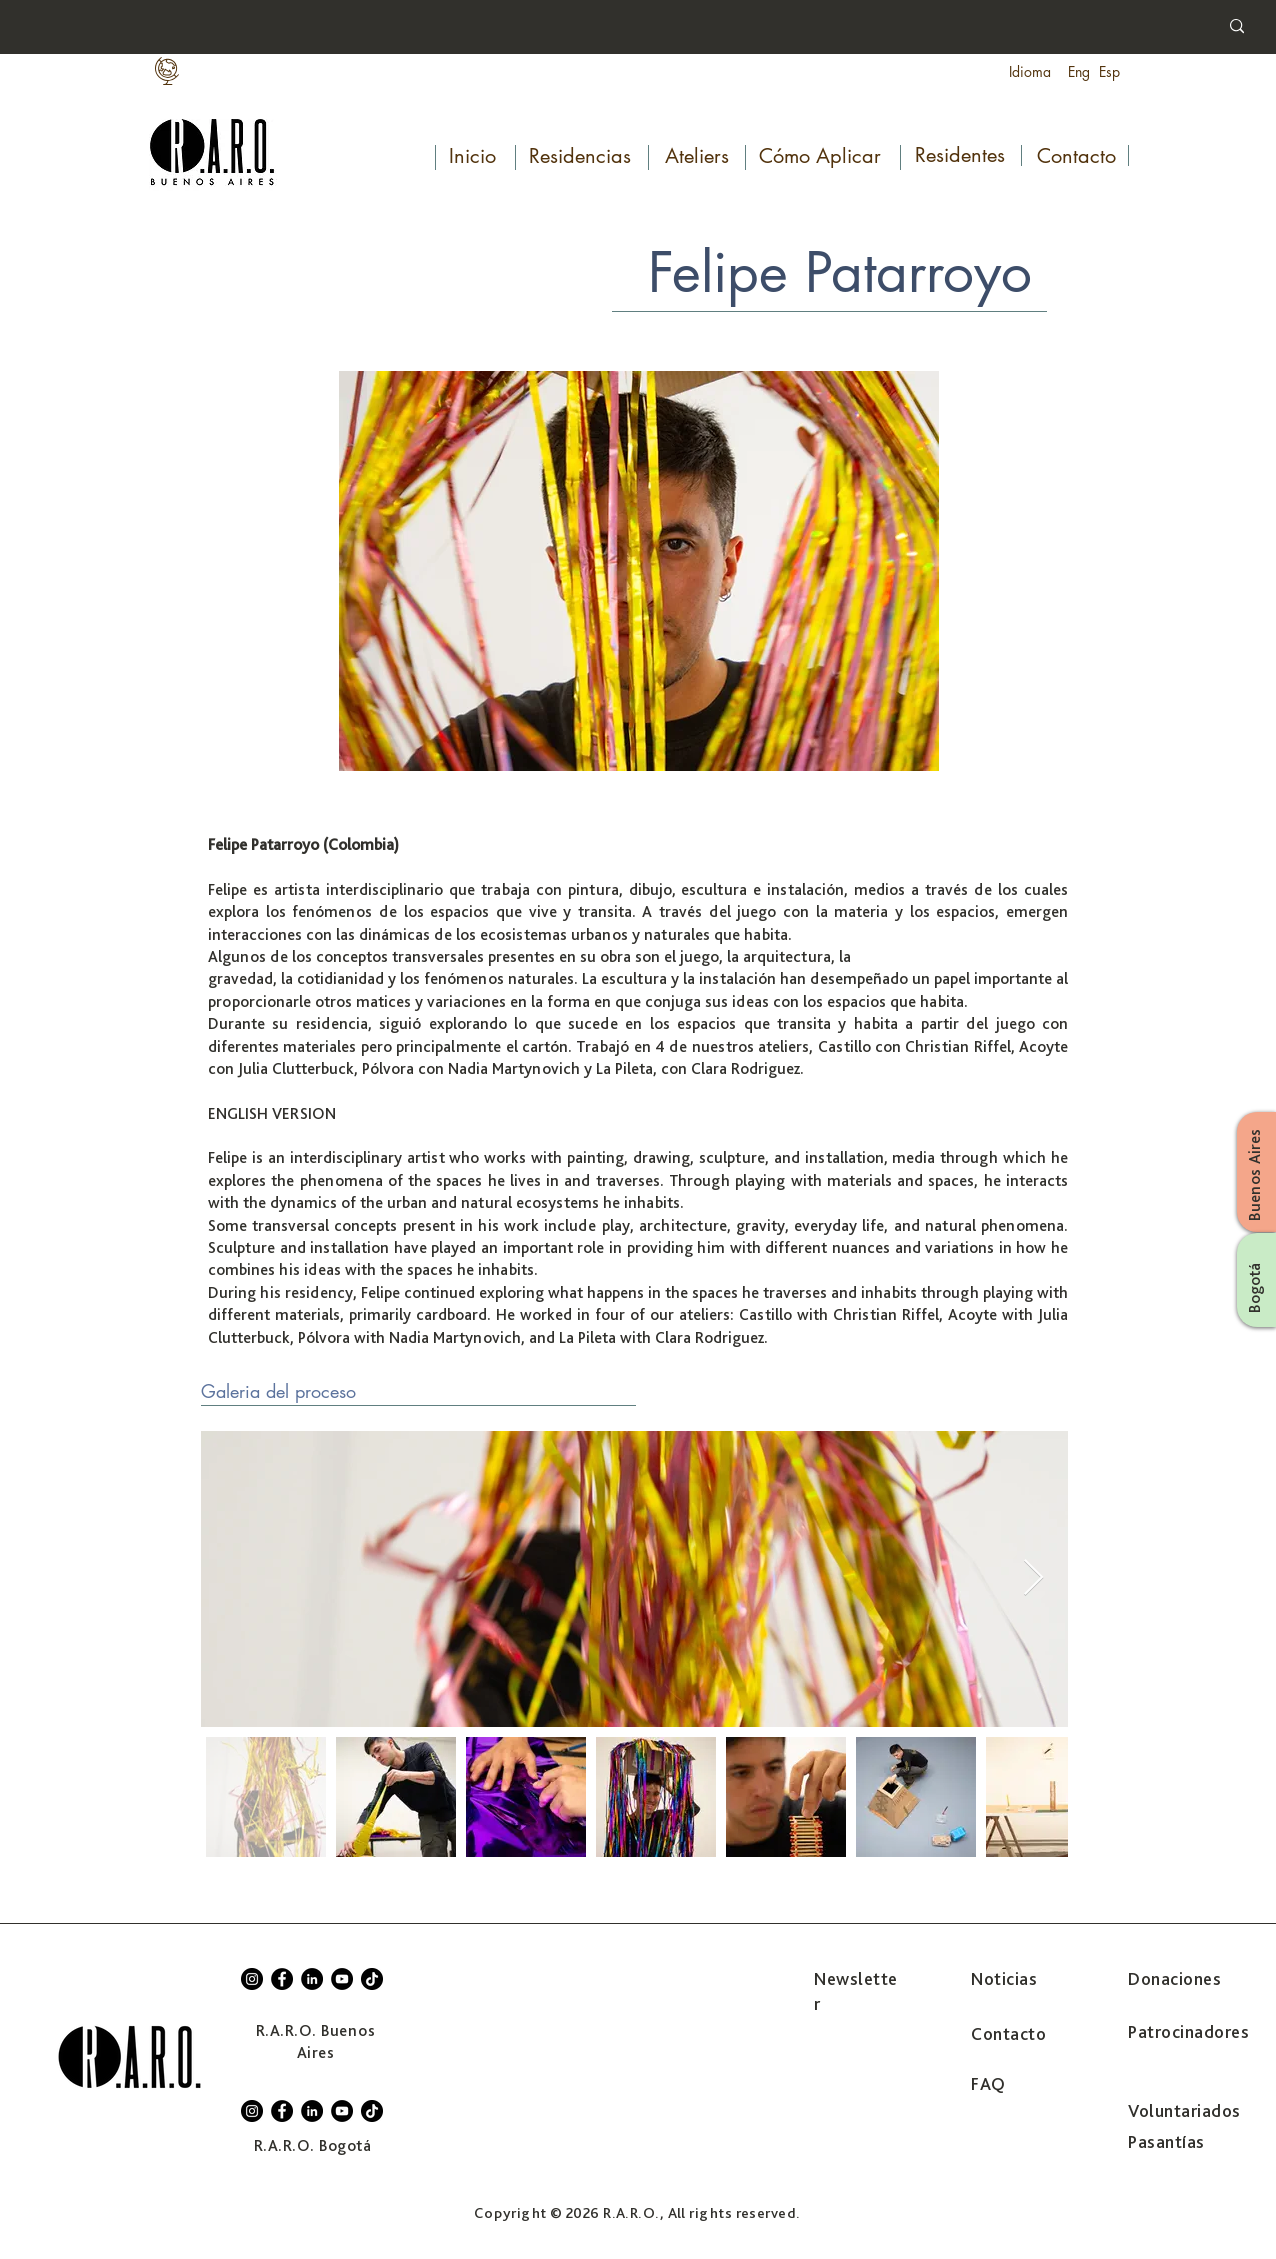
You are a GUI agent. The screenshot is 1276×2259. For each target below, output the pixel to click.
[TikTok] (372, 1979)
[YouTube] (342, 1979)
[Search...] (1066, 28)
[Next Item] (1033, 1578)
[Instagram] (252, 1979)
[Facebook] (282, 1979)
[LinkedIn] (312, 1979)
